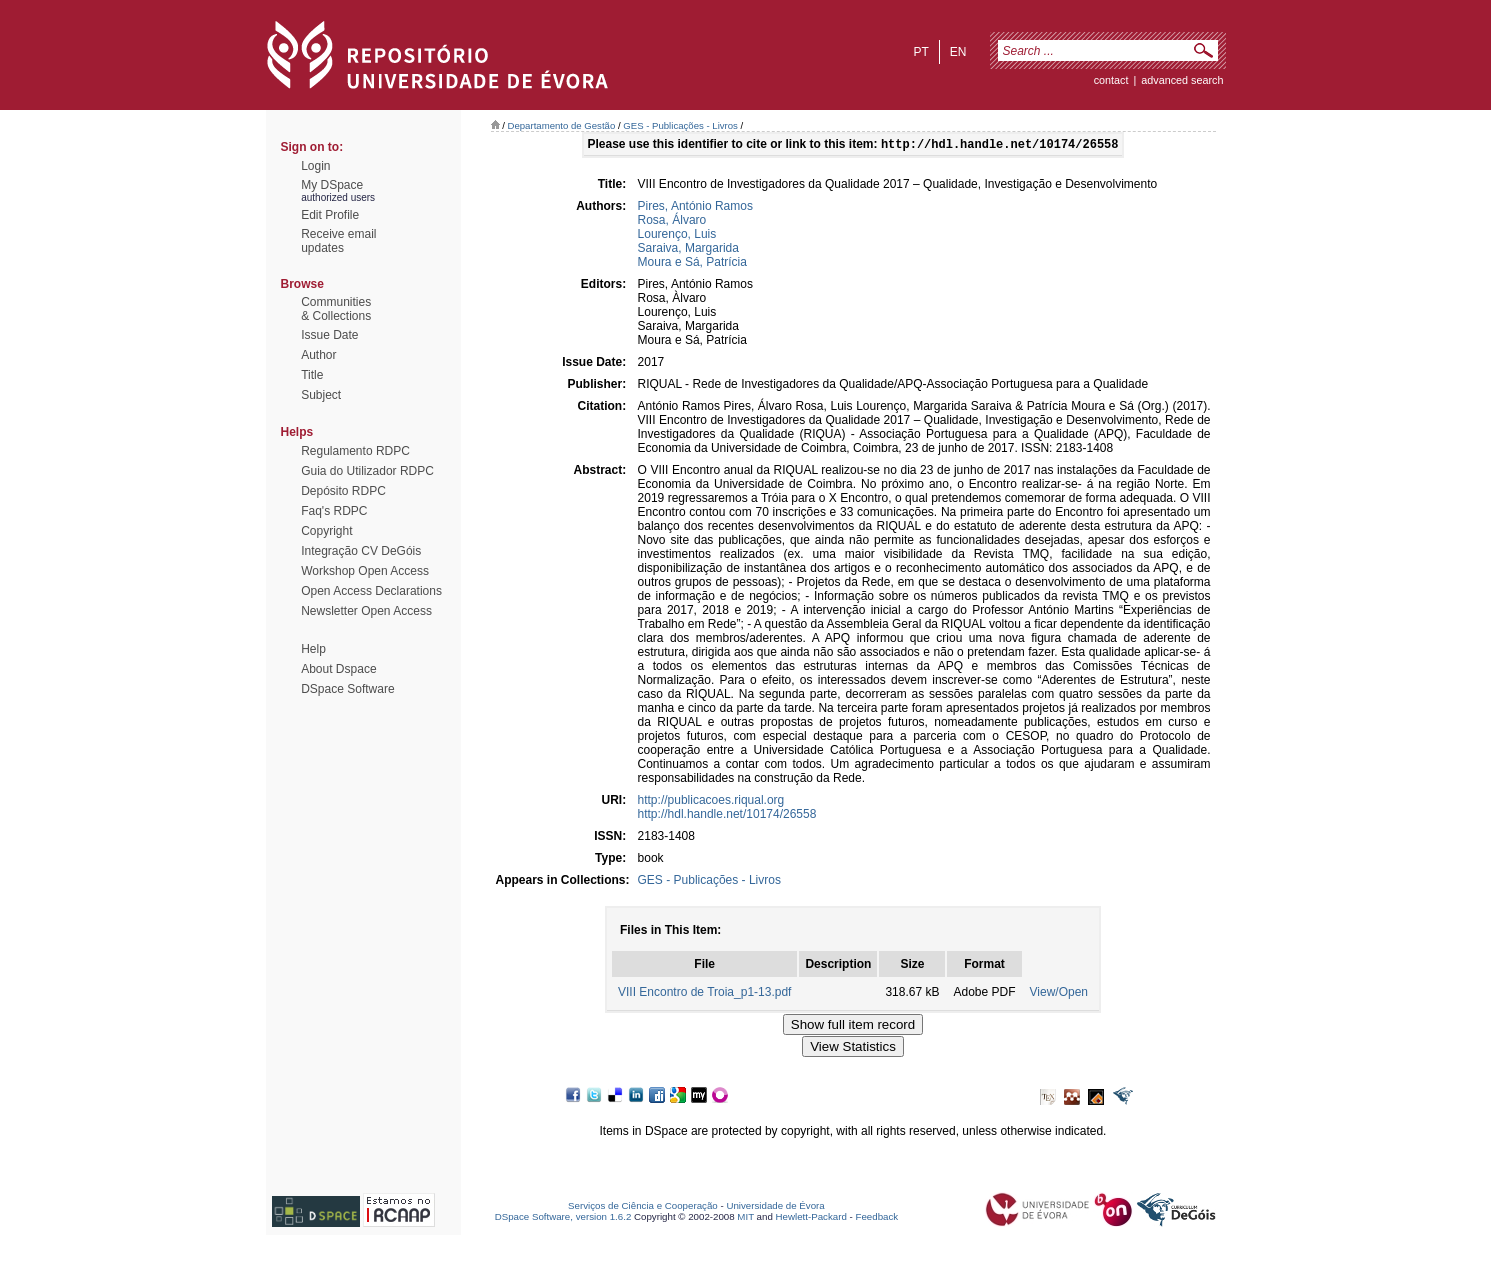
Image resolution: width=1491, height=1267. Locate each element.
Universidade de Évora (775, 1207)
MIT (745, 1218)
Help (313, 649)
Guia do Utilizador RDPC (367, 471)
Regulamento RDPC (355, 451)
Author (318, 355)
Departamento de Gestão (562, 125)
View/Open (1059, 994)
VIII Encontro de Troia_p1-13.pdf (704, 994)
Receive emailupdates (338, 241)
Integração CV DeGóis (361, 551)
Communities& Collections (336, 309)
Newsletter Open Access (366, 611)
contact (1111, 80)
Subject (321, 395)
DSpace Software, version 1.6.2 (563, 1218)
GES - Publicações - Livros (680, 125)
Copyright (326, 531)
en (958, 52)
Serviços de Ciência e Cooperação (643, 1207)
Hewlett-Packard (811, 1218)
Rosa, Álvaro (672, 222)
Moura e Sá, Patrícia (692, 264)
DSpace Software (347, 689)
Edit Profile (330, 215)
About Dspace (338, 669)
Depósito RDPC (343, 491)
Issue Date (329, 335)
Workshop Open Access (365, 571)
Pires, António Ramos (695, 208)
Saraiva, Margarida (688, 250)
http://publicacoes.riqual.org (711, 802)
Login (315, 166)
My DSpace (332, 185)
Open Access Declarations (371, 591)
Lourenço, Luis (677, 236)
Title (312, 375)
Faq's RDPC (334, 511)
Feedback (876, 1218)
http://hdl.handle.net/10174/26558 (727, 816)
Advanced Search (1182, 80)
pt (920, 52)
